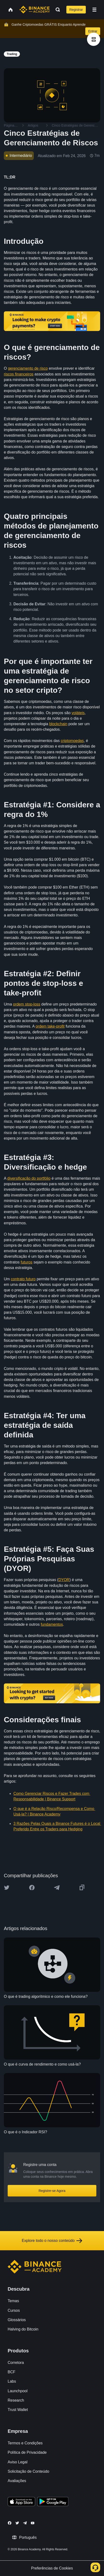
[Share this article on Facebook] (32, 1887)
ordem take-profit (50, 1026)
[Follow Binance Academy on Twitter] (17, 2522)
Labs (12, 2381)
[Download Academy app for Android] (52, 2502)
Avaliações (17, 2481)
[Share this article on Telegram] (57, 1887)
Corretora (16, 2363)
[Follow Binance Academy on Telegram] (25, 2523)
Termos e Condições (25, 2443)
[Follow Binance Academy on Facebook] (10, 2523)
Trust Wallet (18, 2410)
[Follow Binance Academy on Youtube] (33, 2523)
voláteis (78, 713)
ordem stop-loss (26, 1004)
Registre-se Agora (52, 2191)
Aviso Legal (17, 2462)
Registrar (76, 10)
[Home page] (34, 9)
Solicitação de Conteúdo (28, 2471)
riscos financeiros (19, 374)
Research (16, 2400)
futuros (26, 1262)
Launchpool (18, 2391)
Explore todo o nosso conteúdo (52, 2240)
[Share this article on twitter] (7, 1887)
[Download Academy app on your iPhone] (21, 2502)
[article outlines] (93, 39)
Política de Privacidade (27, 2452)
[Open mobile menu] (94, 9)
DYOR (63, 1580)
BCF (11, 2372)
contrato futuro (23, 1279)
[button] (94, 9)
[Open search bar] (56, 9)
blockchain (58, 724)
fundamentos (52, 1624)
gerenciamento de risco (28, 368)
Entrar (92, 31)
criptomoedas (72, 741)
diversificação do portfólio (29, 1178)
